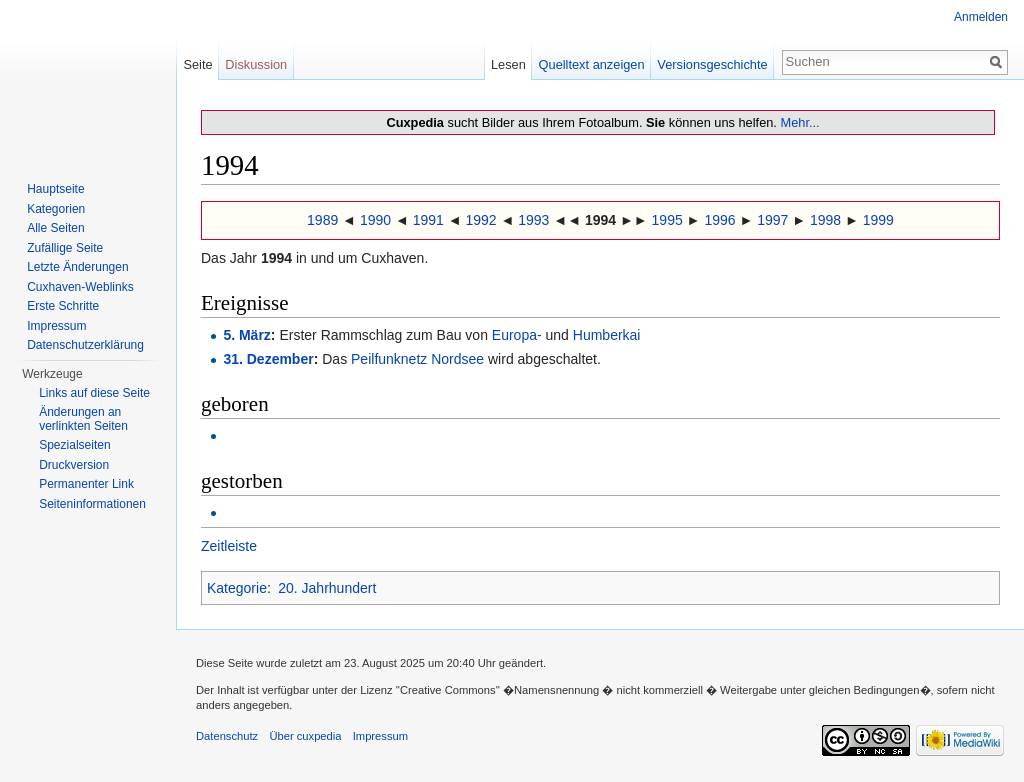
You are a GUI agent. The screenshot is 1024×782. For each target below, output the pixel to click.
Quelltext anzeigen (592, 64)
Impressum (56, 326)
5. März (246, 335)
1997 (772, 220)
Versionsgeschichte (712, 64)
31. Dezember (268, 359)
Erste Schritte (63, 306)
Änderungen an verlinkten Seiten (83, 419)
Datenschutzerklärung (85, 345)
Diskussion (256, 64)
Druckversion (74, 465)
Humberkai (607, 335)
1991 (428, 220)
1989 (322, 220)
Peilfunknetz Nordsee (417, 359)
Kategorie (237, 588)
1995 (667, 220)
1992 (480, 220)
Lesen (508, 64)
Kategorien (56, 209)
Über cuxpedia (305, 736)
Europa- (517, 335)
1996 (719, 220)
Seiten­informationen (92, 504)
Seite (197, 64)
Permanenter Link (86, 484)
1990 (375, 220)
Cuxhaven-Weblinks (80, 287)
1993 (533, 220)
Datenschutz (227, 736)
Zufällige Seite (65, 248)
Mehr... (799, 122)
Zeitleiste (229, 546)
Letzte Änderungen (77, 267)
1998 (825, 220)
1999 (878, 220)
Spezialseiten (74, 445)
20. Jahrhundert (327, 588)
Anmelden (981, 17)
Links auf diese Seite (94, 393)
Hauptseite (55, 189)
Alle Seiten (55, 228)
